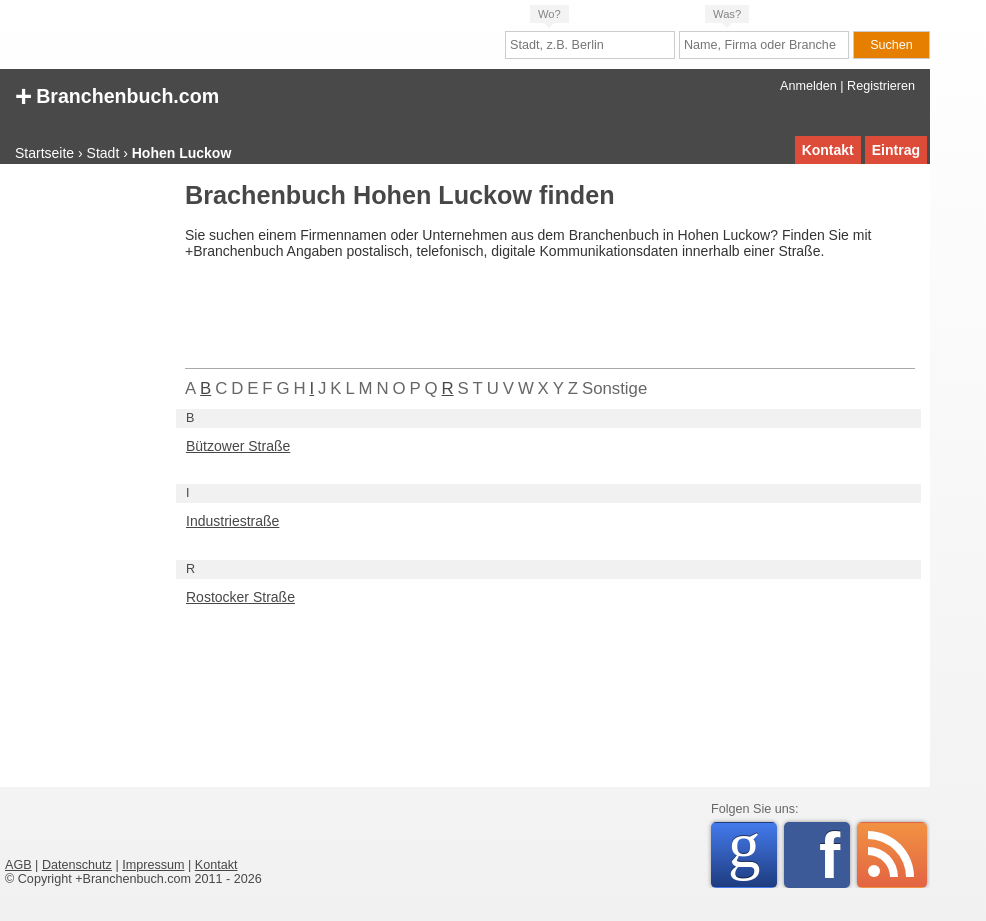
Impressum (153, 865)
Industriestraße (232, 521)
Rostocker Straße (240, 597)
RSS (892, 855)
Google (752, 851)
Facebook (834, 855)
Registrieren (881, 86)
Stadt (103, 153)
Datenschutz (77, 865)
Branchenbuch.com (117, 94)
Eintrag (896, 150)
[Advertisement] (85, 484)
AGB (18, 865)
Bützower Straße (238, 446)
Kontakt (828, 150)
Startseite (44, 153)
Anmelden (808, 86)
